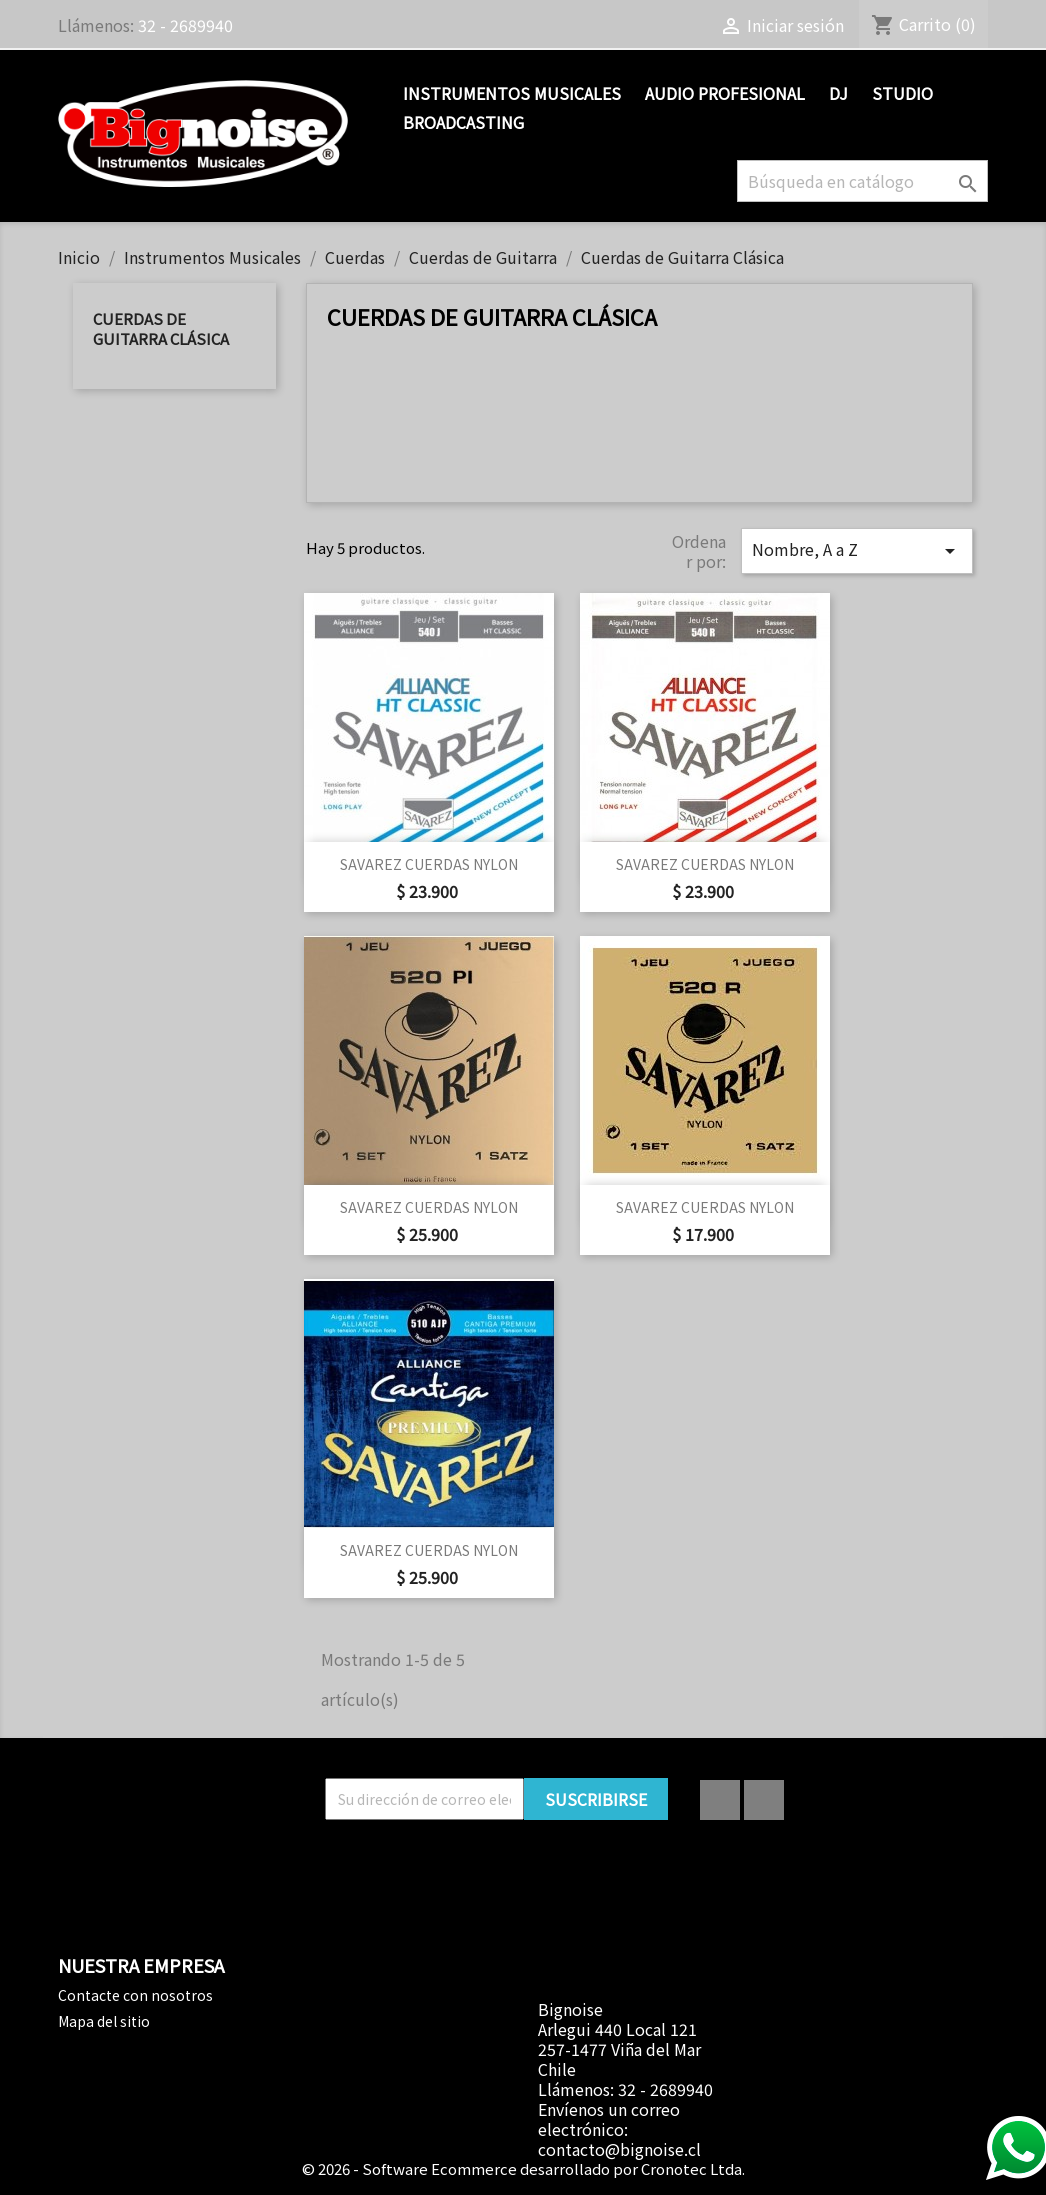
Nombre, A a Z (857, 550)
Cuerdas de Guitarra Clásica (161, 328)
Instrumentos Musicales (512, 93)
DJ (838, 93)
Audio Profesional (725, 93)
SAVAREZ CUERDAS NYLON (429, 864)
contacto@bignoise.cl (619, 2149)
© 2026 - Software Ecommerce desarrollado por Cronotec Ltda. (523, 2168)
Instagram (764, 1800)
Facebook (720, 1800)
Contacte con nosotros (135, 1995)
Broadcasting (463, 122)
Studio (902, 93)
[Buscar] (862, 181)
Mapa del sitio (104, 2021)
